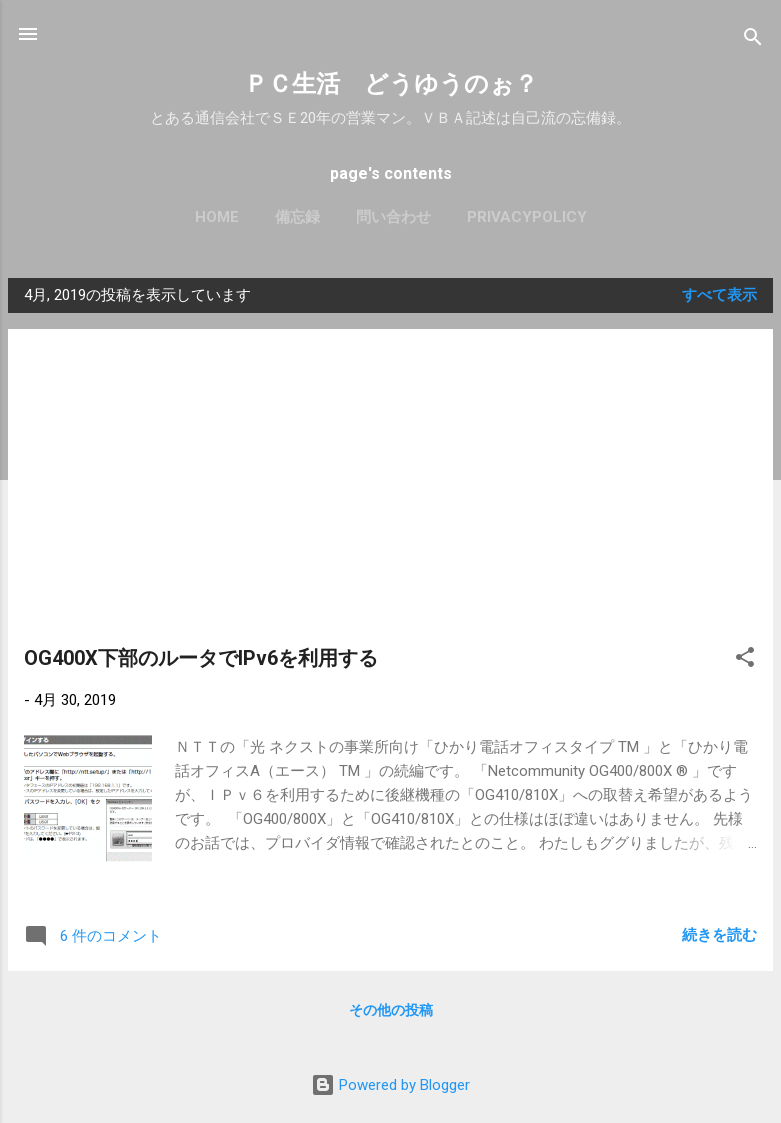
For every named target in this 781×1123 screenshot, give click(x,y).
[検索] (753, 40)
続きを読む (719, 935)
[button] (745, 660)
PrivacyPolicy (527, 217)
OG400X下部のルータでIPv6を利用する (201, 658)
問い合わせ (393, 217)
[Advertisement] (390, 495)
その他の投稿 (391, 1010)
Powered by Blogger (390, 1085)
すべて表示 (719, 295)
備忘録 (297, 217)
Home (217, 217)
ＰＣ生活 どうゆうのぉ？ (391, 84)
